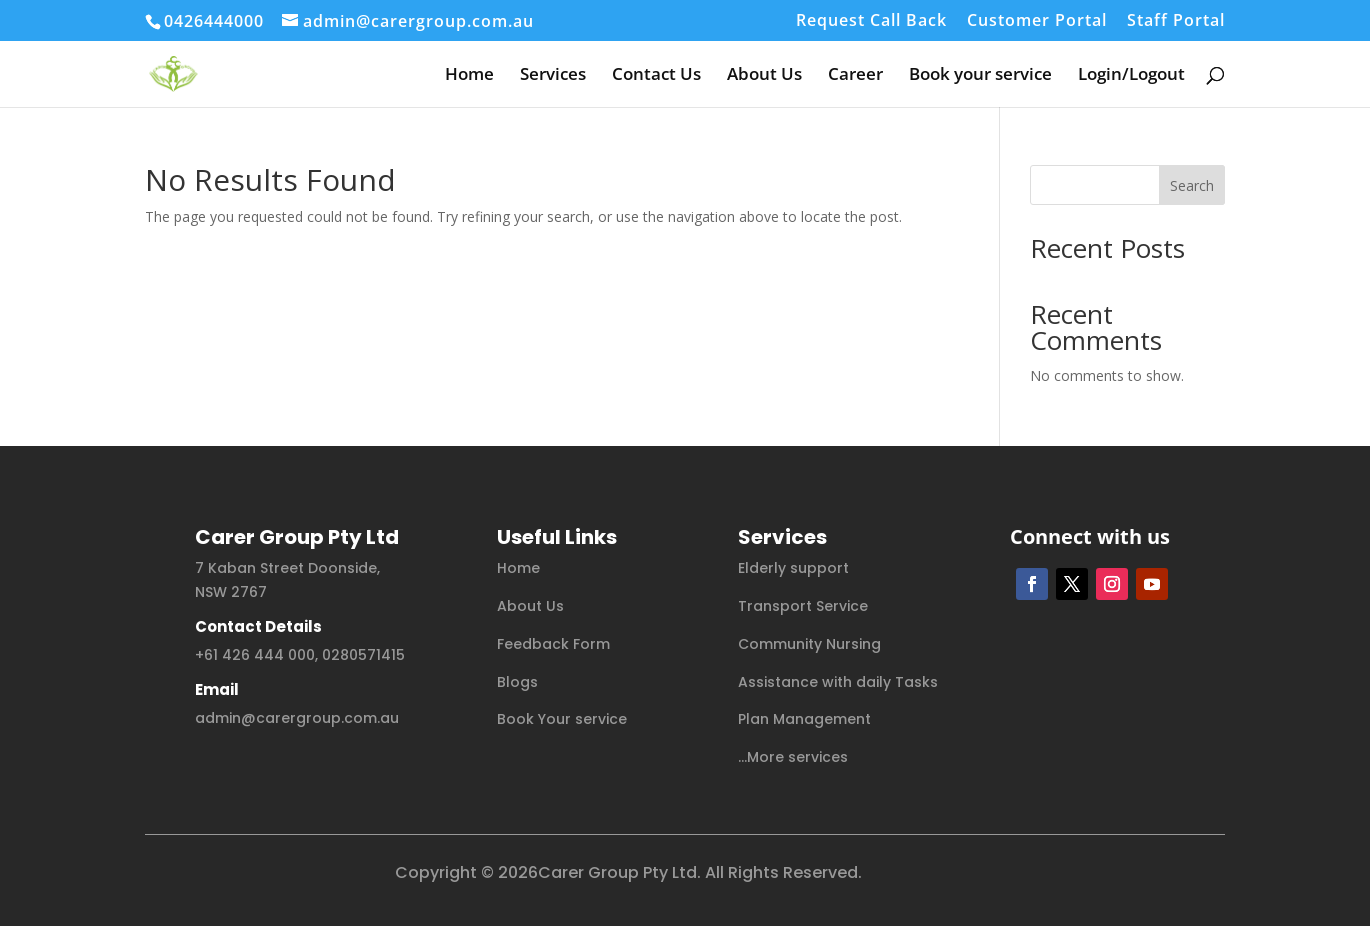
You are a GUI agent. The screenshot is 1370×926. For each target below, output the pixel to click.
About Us (764, 76)
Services (553, 76)
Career (855, 76)
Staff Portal (1176, 21)
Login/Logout (1131, 76)
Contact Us (656, 76)
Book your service (980, 76)
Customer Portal (1037, 21)
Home (469, 76)
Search (1192, 185)
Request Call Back (871, 21)
